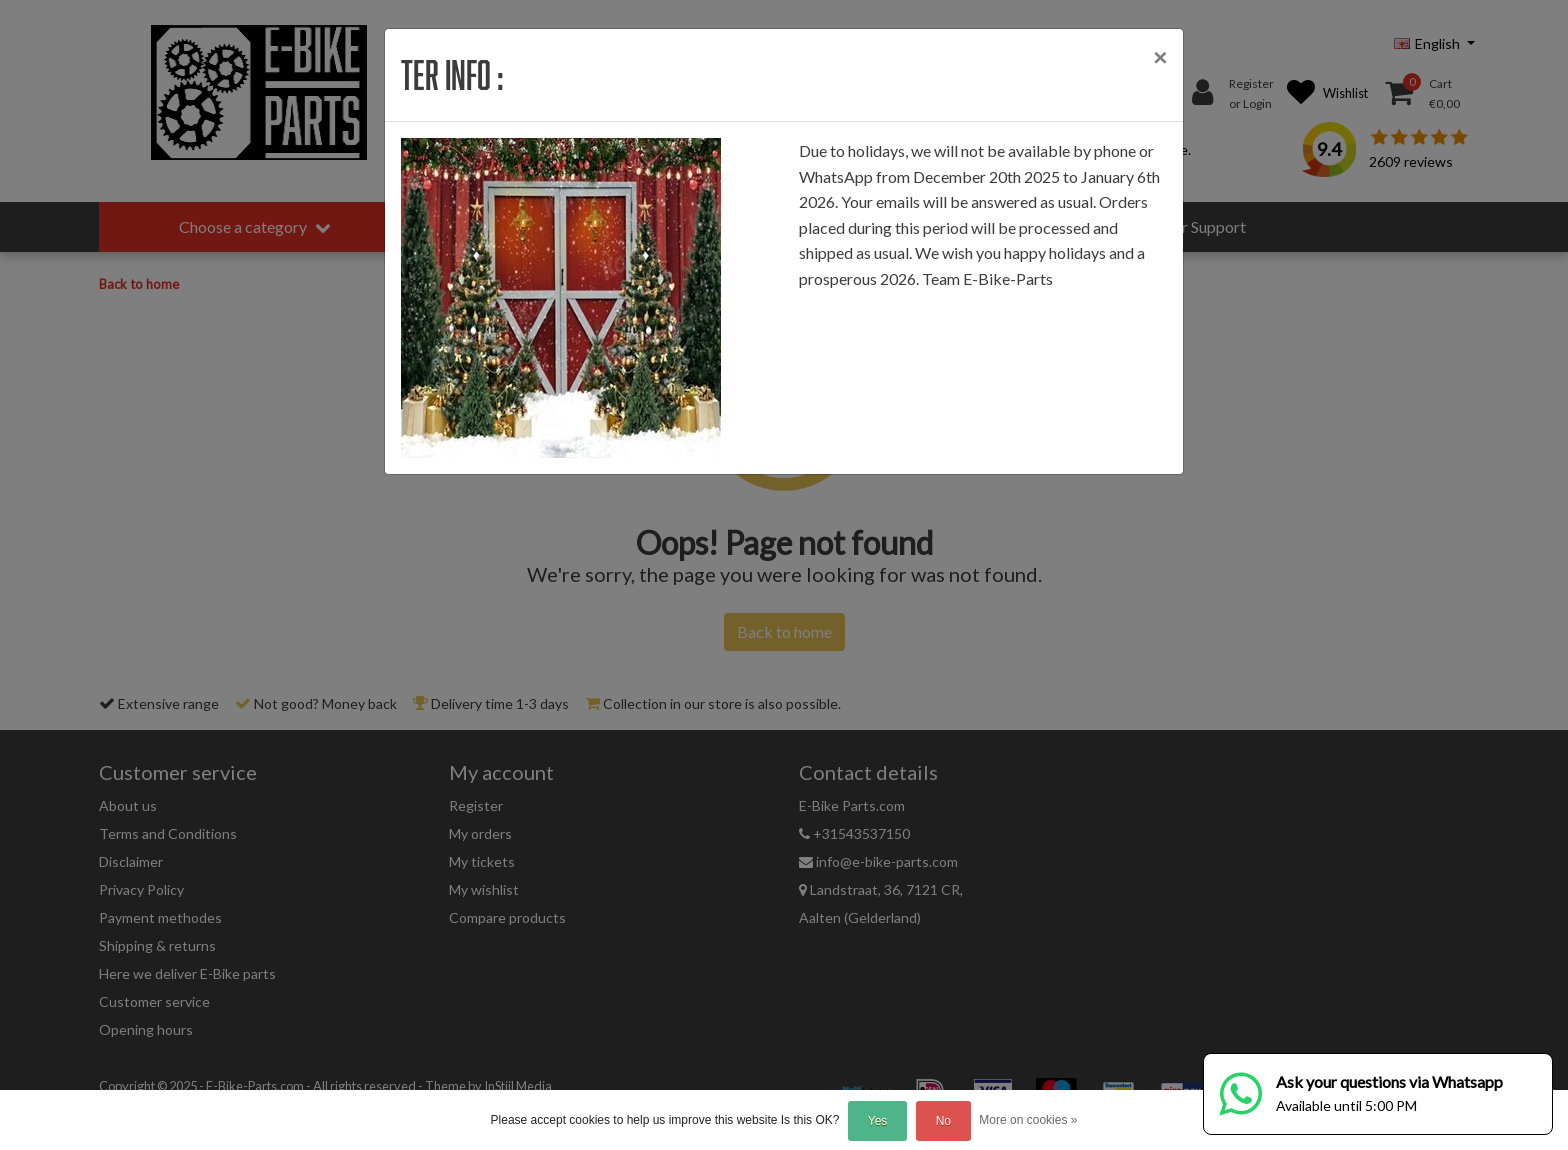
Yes (878, 1121)
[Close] (1160, 57)
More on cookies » (1028, 1120)
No (943, 1121)
